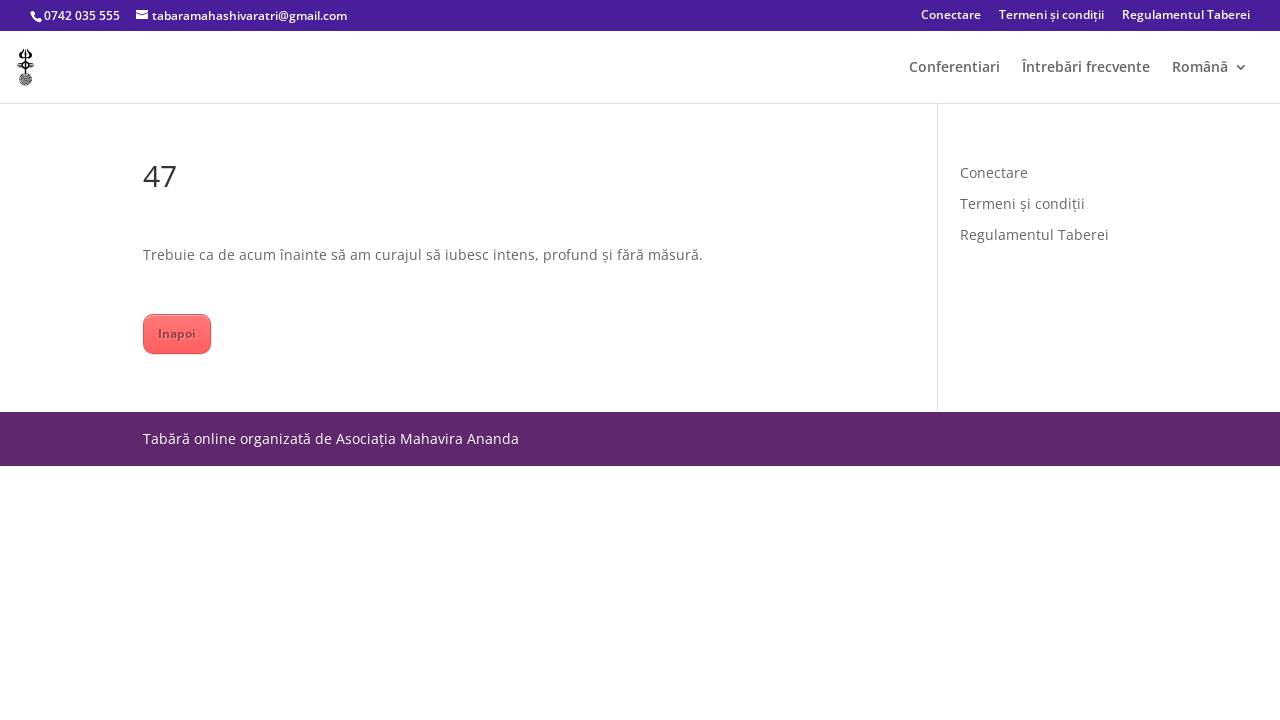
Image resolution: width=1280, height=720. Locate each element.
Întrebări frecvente (1086, 68)
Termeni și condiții (1051, 16)
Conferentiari (954, 68)
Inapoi (177, 333)
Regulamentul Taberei (1186, 16)
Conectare (951, 16)
